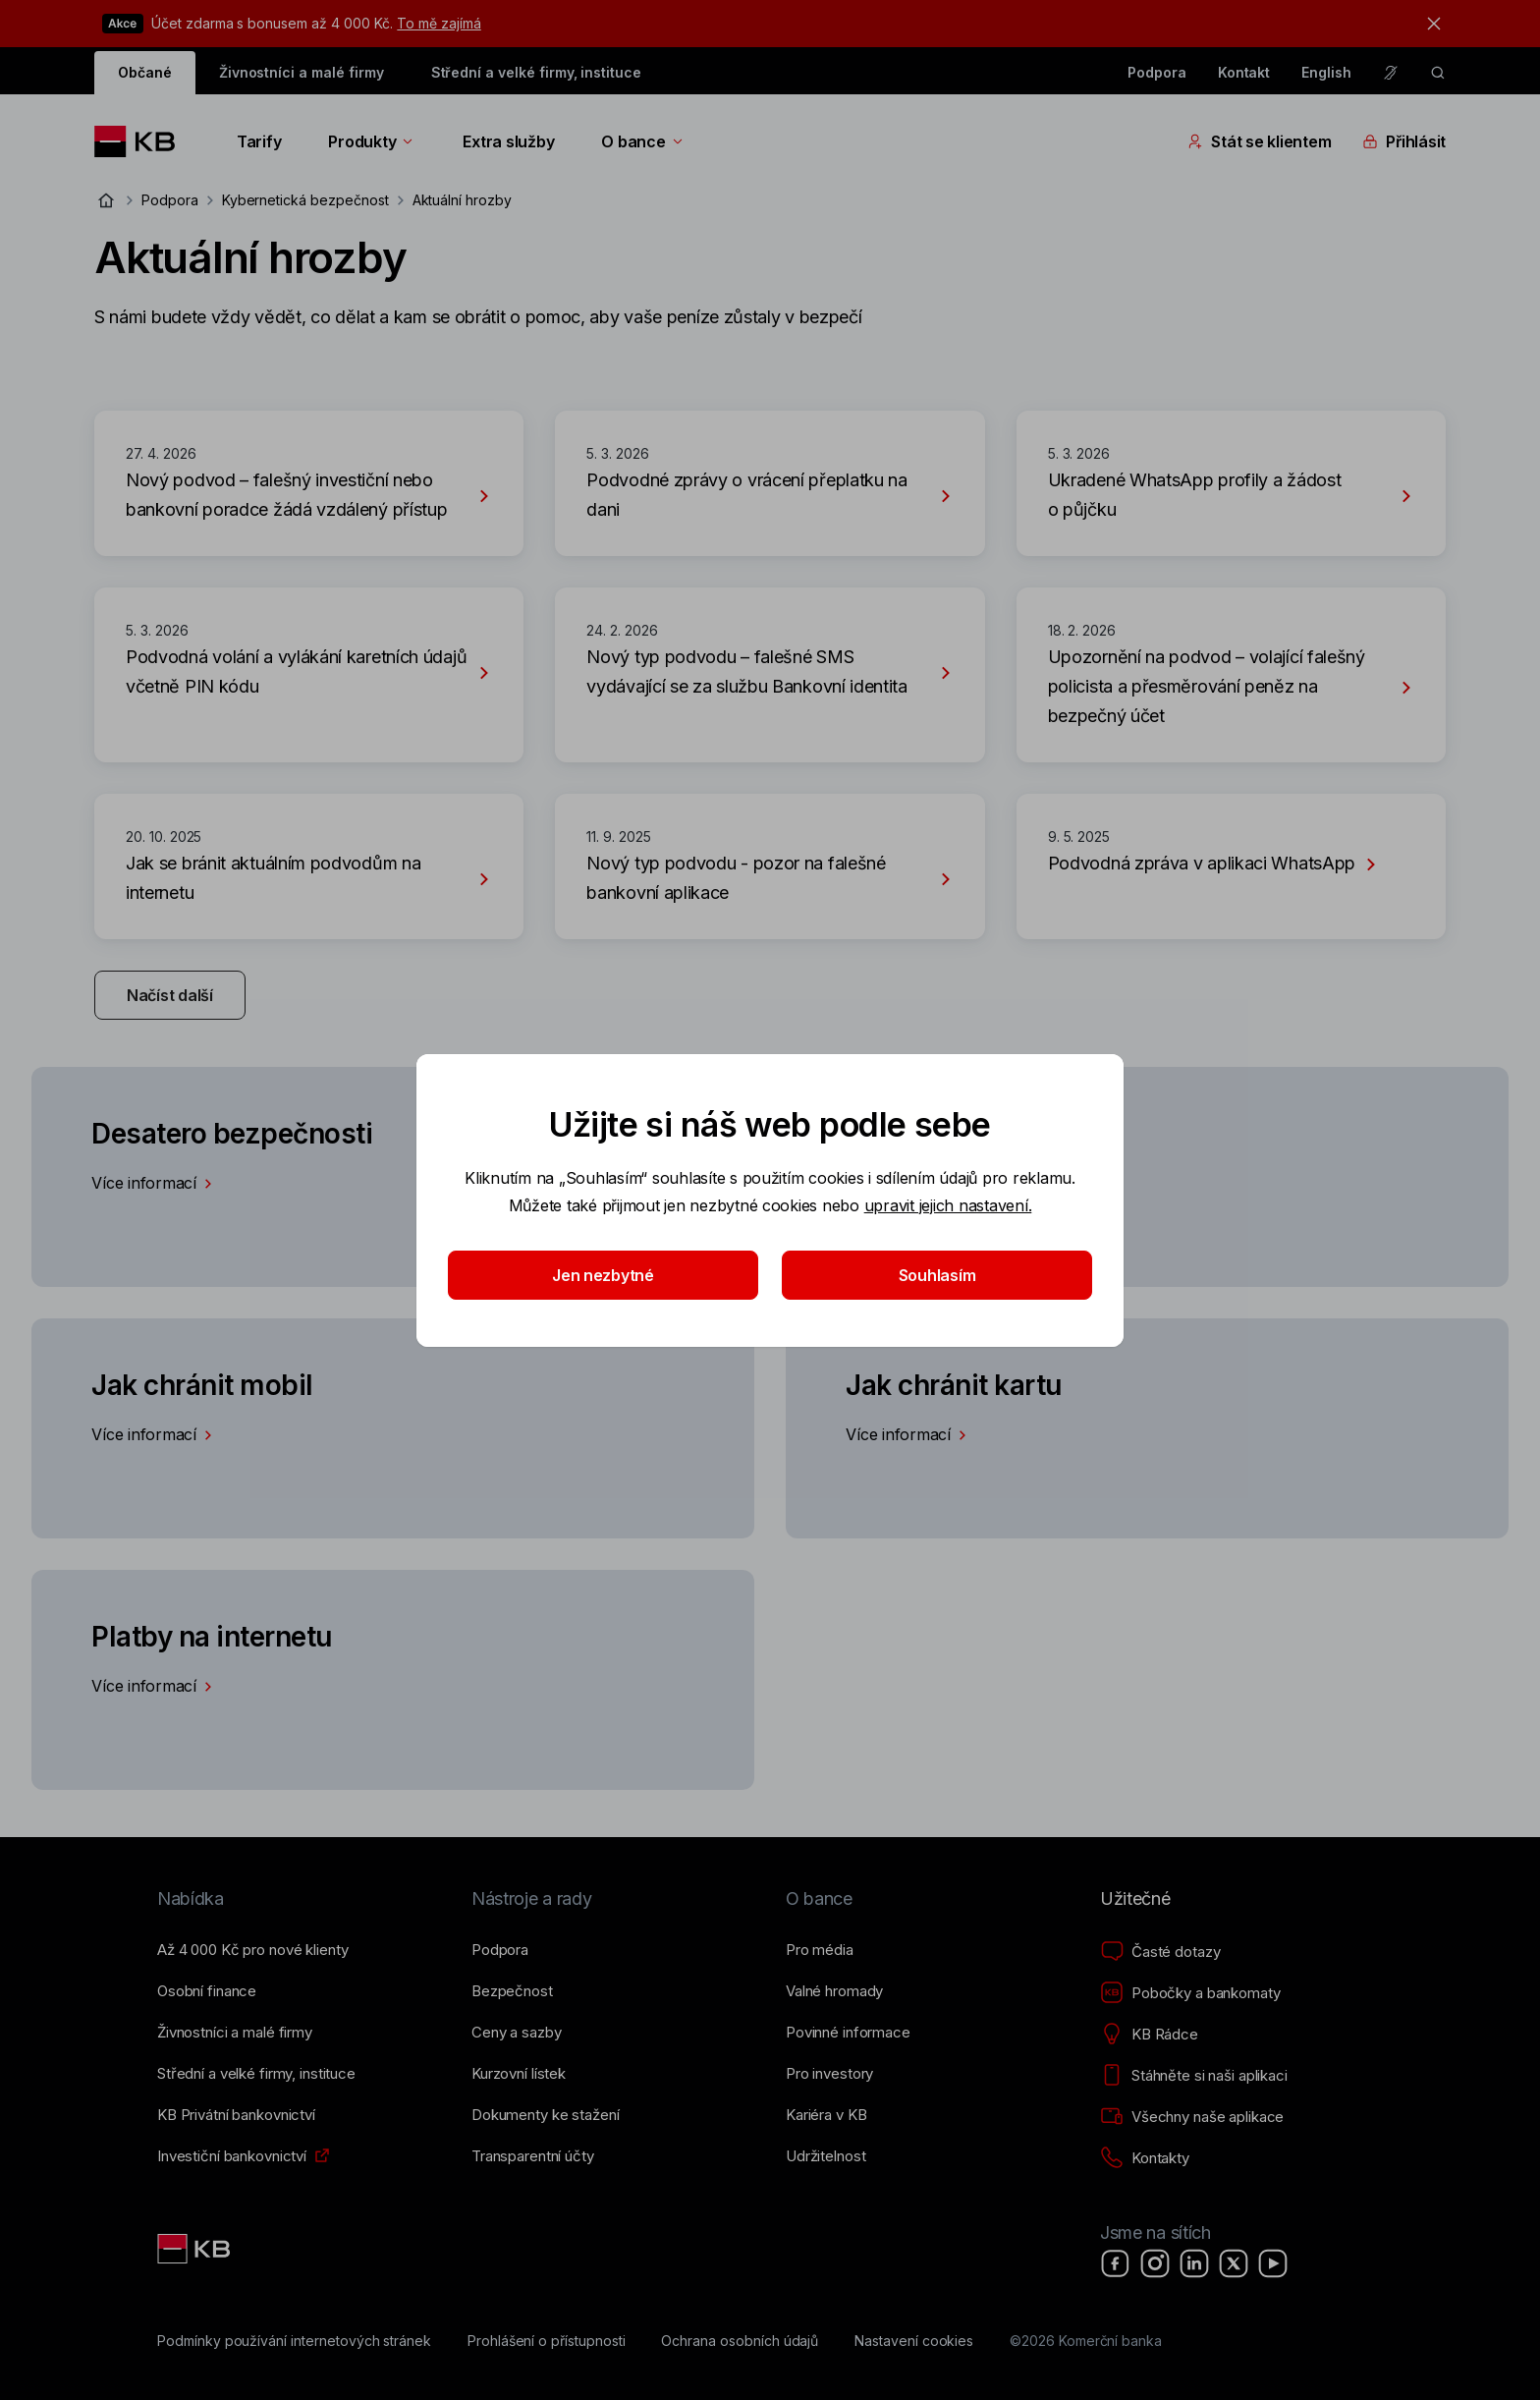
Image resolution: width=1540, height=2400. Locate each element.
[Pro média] (819, 1950)
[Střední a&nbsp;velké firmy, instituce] (256, 2074)
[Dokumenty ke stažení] (545, 2115)
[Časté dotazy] (1160, 1952)
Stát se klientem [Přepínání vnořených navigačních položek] (1259, 141)
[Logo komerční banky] (142, 141)
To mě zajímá (438, 23)
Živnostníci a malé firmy (301, 72)
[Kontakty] (1144, 2158)
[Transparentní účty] (532, 2156)
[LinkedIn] (1194, 2263)
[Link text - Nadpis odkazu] (195, 2248)
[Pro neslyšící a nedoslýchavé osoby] (1391, 73)
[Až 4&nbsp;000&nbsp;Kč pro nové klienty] (252, 1950)
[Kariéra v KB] (826, 2115)
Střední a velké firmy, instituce (536, 72)
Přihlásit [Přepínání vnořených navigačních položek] (1404, 141)
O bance (643, 141)
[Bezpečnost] (512, 1991)
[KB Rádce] (1149, 2034)
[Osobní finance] (206, 1991)
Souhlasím (937, 1275)
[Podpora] (499, 1950)
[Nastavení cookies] (913, 2341)
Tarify (259, 141)
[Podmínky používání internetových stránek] (294, 2341)
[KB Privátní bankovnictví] (236, 2115)
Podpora (1157, 72)
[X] (1233, 2263)
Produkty (371, 141)
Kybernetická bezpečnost (305, 200)
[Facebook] (1115, 2263)
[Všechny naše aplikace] (1192, 2117)
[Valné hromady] (834, 1991)
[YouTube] (1273, 2263)
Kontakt (1244, 72)
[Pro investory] (829, 2074)
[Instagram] (1155, 2263)
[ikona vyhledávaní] (1438, 73)
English (1326, 72)
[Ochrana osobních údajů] (739, 2341)
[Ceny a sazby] (516, 2032)
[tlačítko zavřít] (1429, 23)
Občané (145, 72)
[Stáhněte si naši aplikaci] (1194, 2076)
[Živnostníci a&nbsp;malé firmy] (234, 2032)
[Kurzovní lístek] (518, 2074)
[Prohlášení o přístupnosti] (547, 2341)
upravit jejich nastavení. (948, 1205)
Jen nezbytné (603, 1275)
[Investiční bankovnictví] (231, 2156)
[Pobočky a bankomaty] (1190, 1993)
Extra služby (508, 141)
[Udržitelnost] (825, 2156)
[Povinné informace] (848, 2032)
